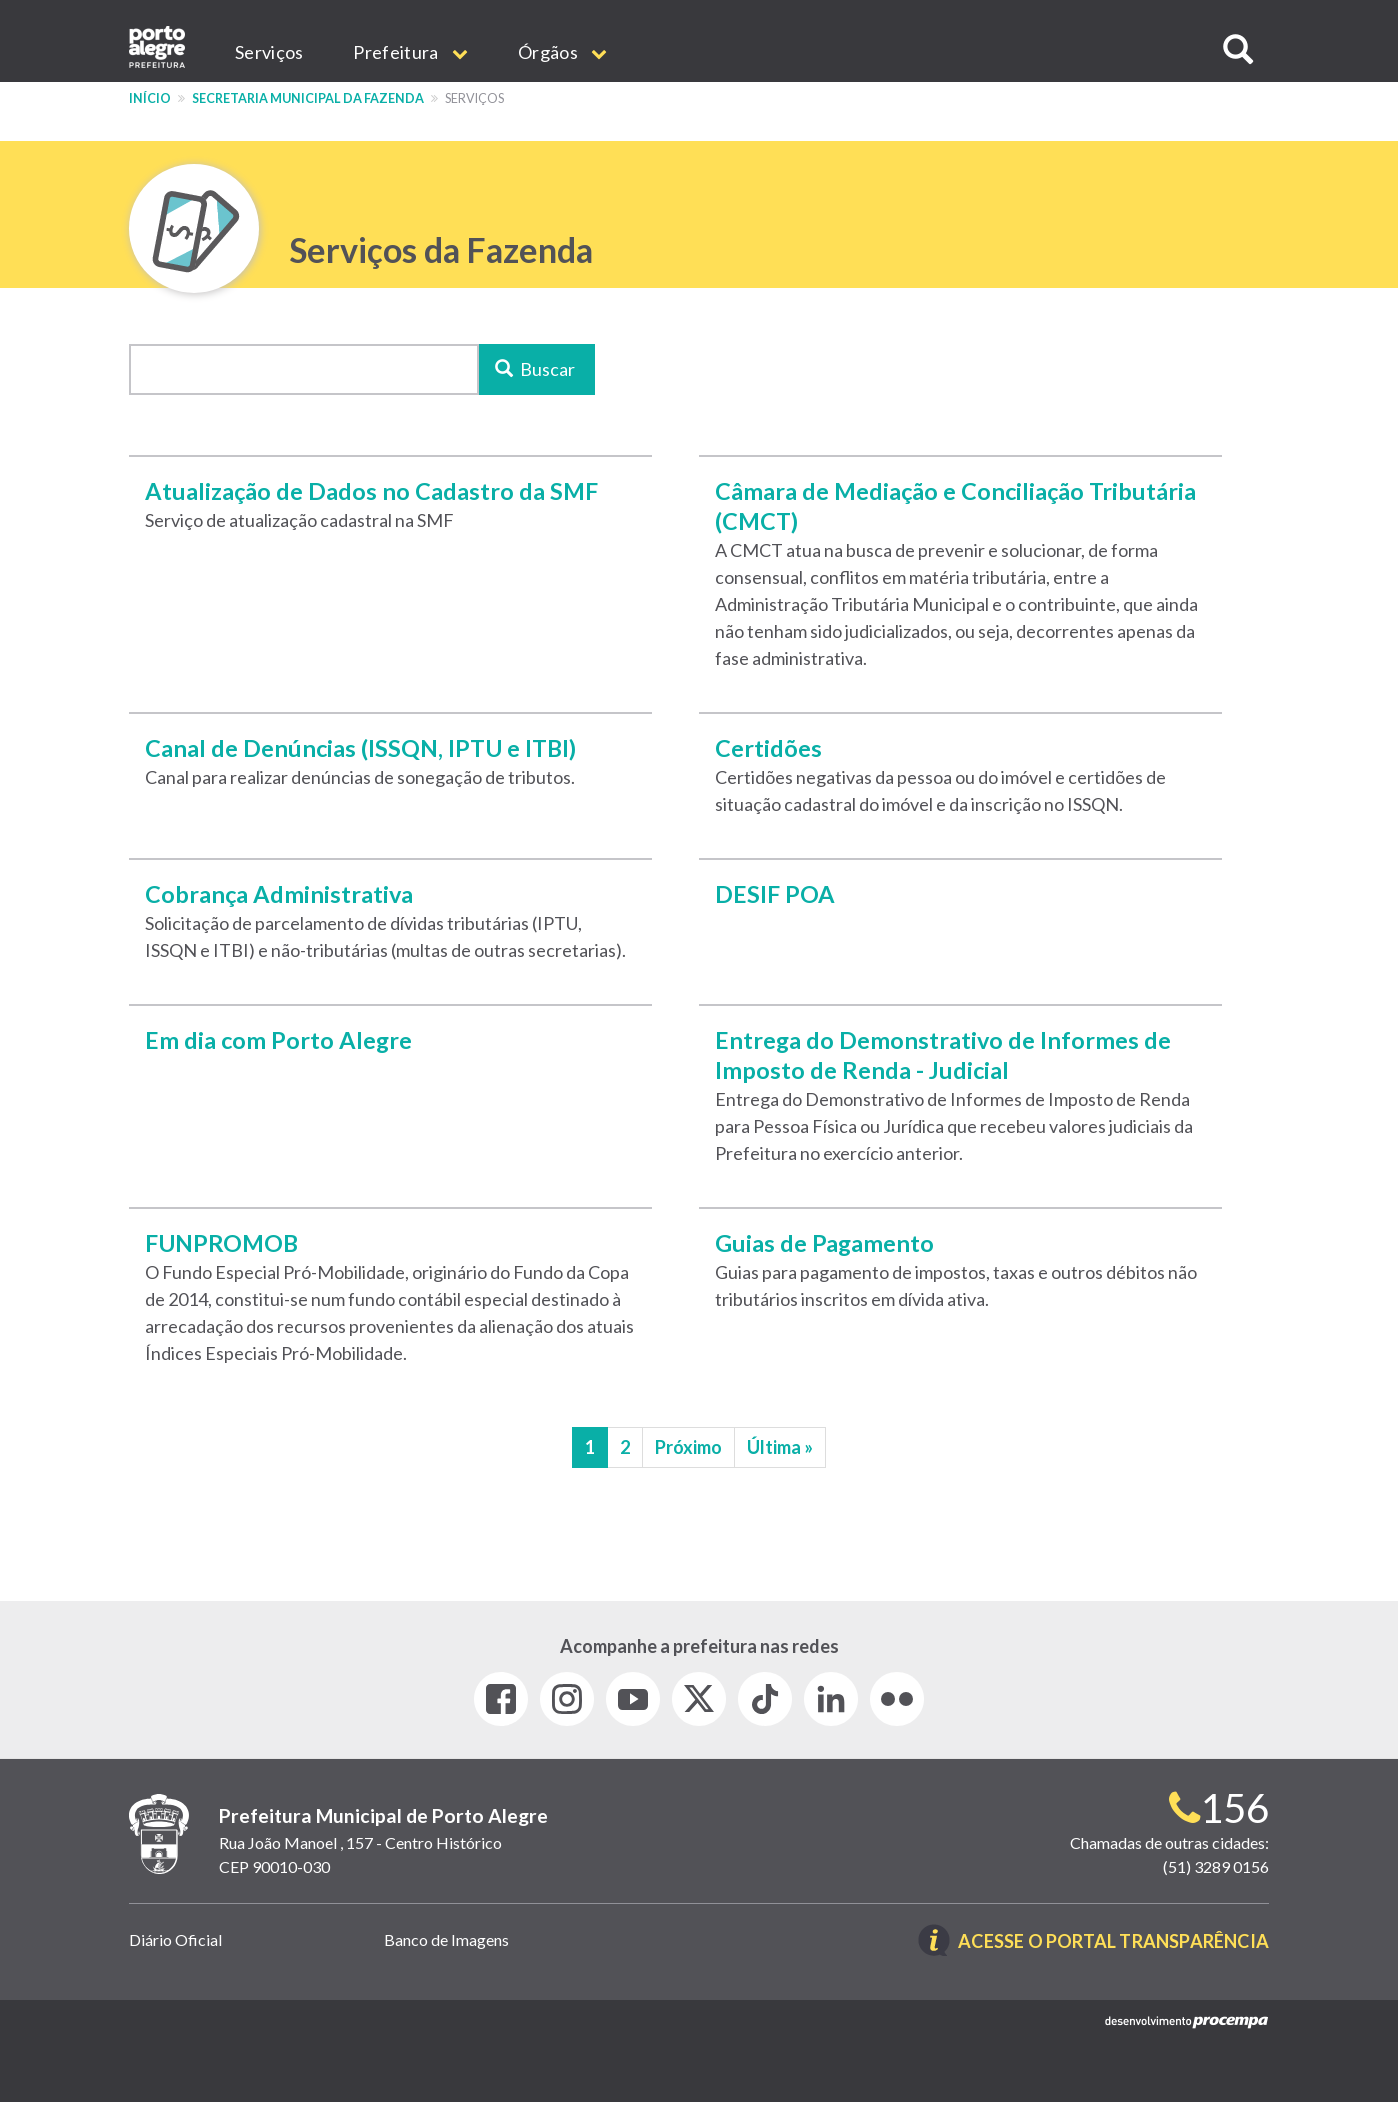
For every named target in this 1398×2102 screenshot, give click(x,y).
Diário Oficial (175, 1939)
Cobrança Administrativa (279, 894)
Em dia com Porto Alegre (278, 1040)
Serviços (269, 52)
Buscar (535, 369)
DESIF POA (775, 894)
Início (150, 98)
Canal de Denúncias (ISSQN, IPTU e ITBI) (360, 748)
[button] (1238, 49)
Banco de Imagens (446, 1939)
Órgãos (562, 52)
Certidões (768, 748)
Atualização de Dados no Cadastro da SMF (371, 491)
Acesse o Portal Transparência (1113, 1942)
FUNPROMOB (221, 1243)
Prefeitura (410, 52)
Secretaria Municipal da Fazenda (308, 98)
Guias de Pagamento (824, 1243)
